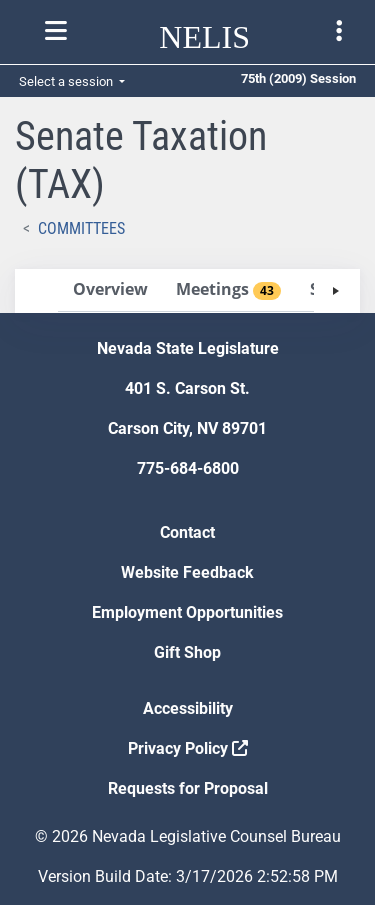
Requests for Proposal (188, 788)
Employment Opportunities (187, 612)
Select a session (67, 81)
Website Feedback (187, 572)
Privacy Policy (188, 748)
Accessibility (188, 708)
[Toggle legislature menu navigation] (339, 31)
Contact (187, 532)
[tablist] (187, 291)
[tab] (110, 290)
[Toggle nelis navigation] (56, 31)
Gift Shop (187, 652)
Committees (81, 228)
